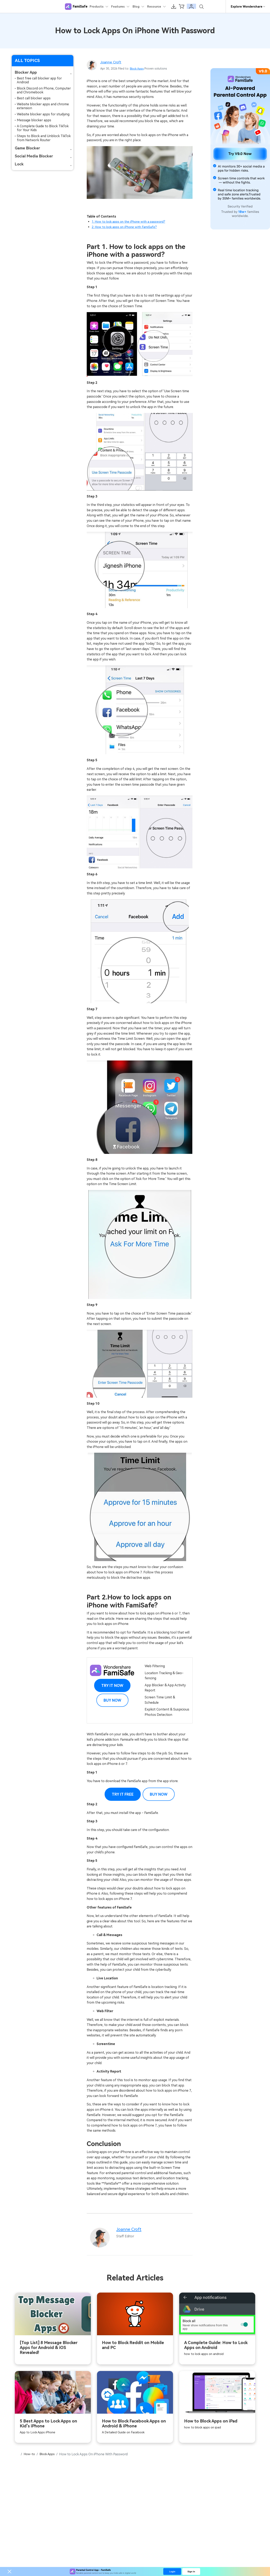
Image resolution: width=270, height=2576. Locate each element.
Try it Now (112, 1685)
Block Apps (137, 68)
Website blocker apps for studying (43, 114)
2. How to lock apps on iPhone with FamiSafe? (127, 227)
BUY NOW (112, 1700)
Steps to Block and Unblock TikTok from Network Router (44, 138)
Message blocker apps (34, 120)
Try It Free (123, 1794)
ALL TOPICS (27, 60)
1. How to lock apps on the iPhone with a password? (131, 222)
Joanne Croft (111, 62)
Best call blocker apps (34, 98)
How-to (30, 2455)
